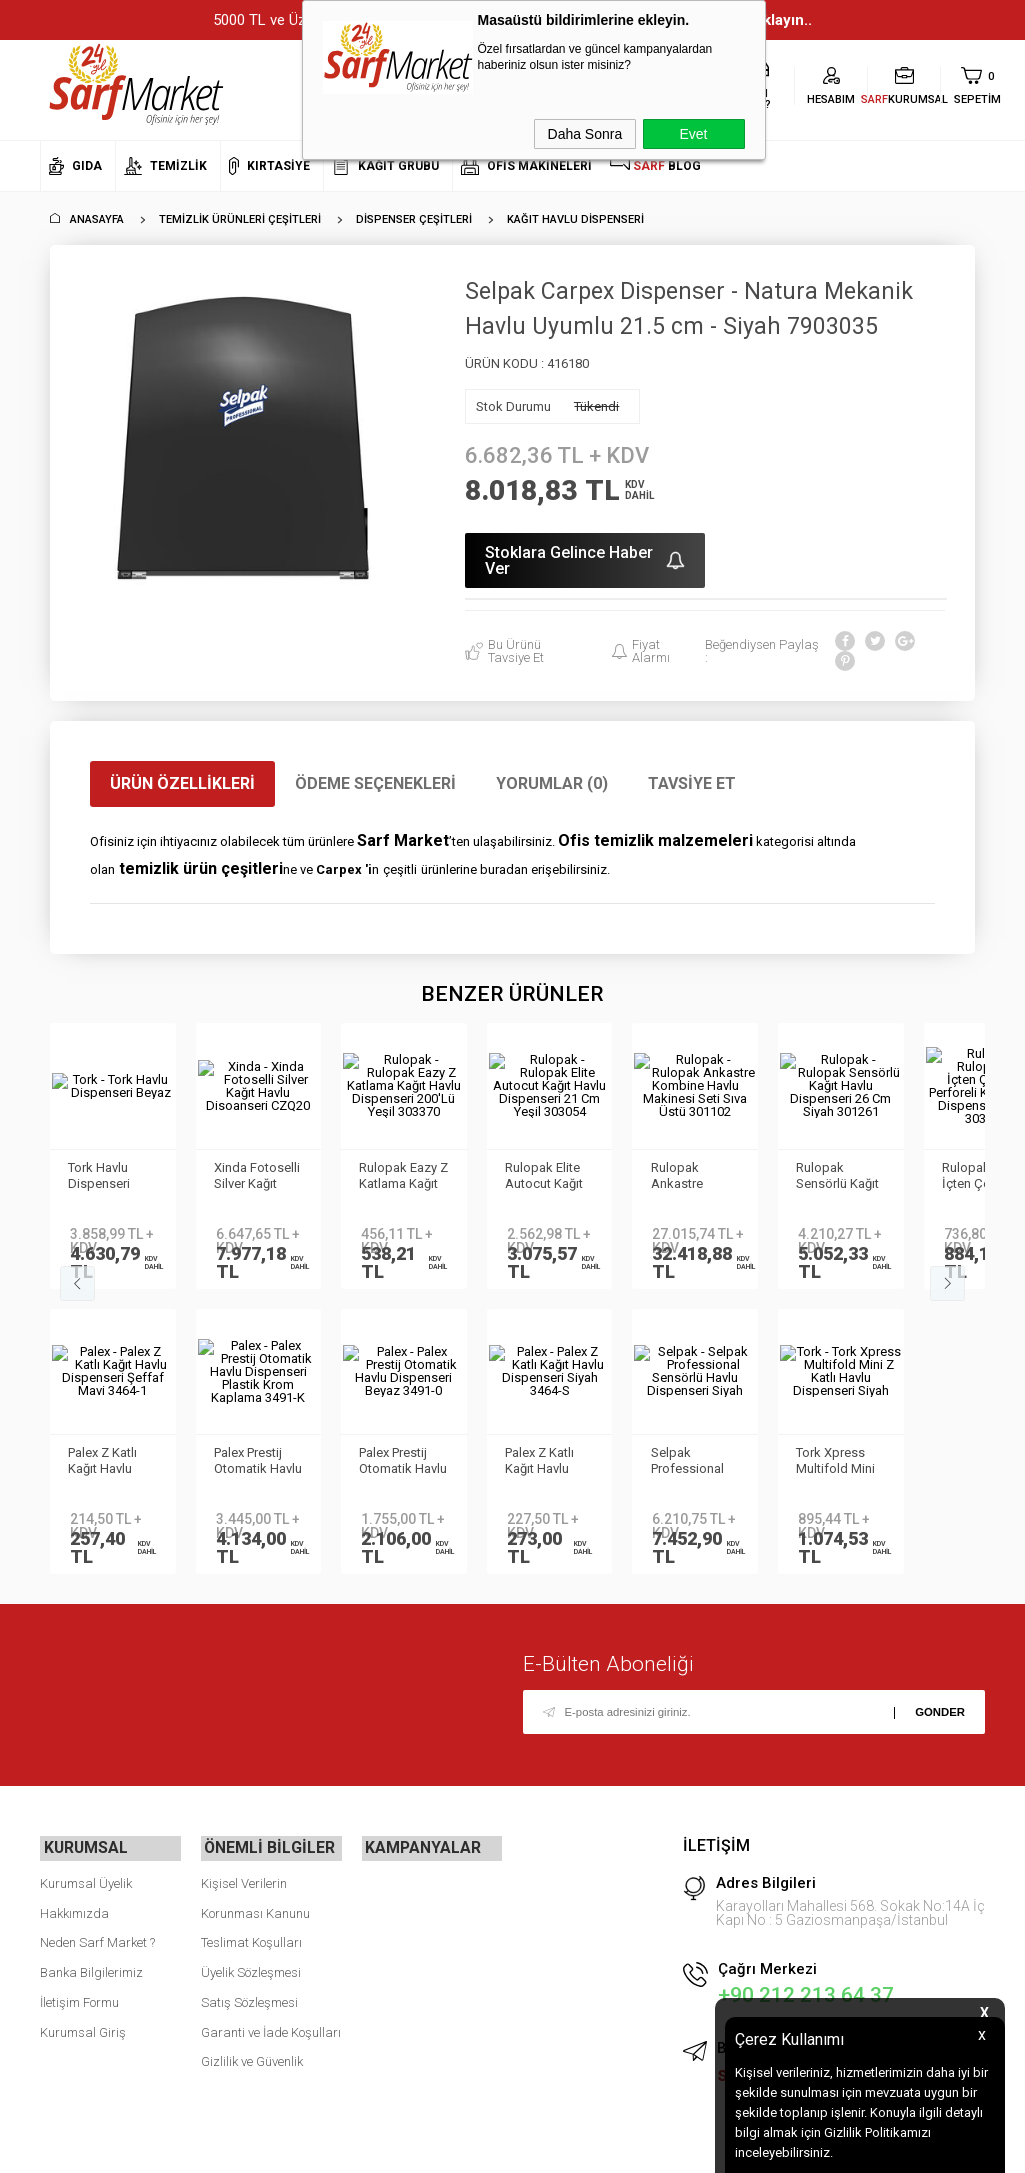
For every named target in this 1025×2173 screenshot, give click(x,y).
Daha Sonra (585, 134)
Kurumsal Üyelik (86, 1879)
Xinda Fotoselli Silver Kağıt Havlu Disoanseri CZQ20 (258, 1177)
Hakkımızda (74, 1909)
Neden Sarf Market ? (97, 1939)
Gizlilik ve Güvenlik (252, 2058)
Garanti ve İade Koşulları (271, 2028)
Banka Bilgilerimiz (91, 1969)
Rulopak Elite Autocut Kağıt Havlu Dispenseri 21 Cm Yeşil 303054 (546, 1177)
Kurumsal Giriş (83, 2028)
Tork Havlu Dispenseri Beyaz (101, 1177)
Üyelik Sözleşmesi (251, 1969)
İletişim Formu (79, 1998)
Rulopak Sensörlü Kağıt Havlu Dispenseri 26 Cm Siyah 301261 (839, 1177)
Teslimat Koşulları (251, 1939)
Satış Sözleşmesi (249, 1998)
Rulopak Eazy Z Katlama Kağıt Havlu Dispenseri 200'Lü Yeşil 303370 (400, 1177)
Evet (693, 134)
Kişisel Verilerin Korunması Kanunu (255, 1894)
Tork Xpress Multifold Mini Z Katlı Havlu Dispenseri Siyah (109, 1462)
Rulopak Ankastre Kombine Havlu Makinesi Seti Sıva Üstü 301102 (690, 1177)
